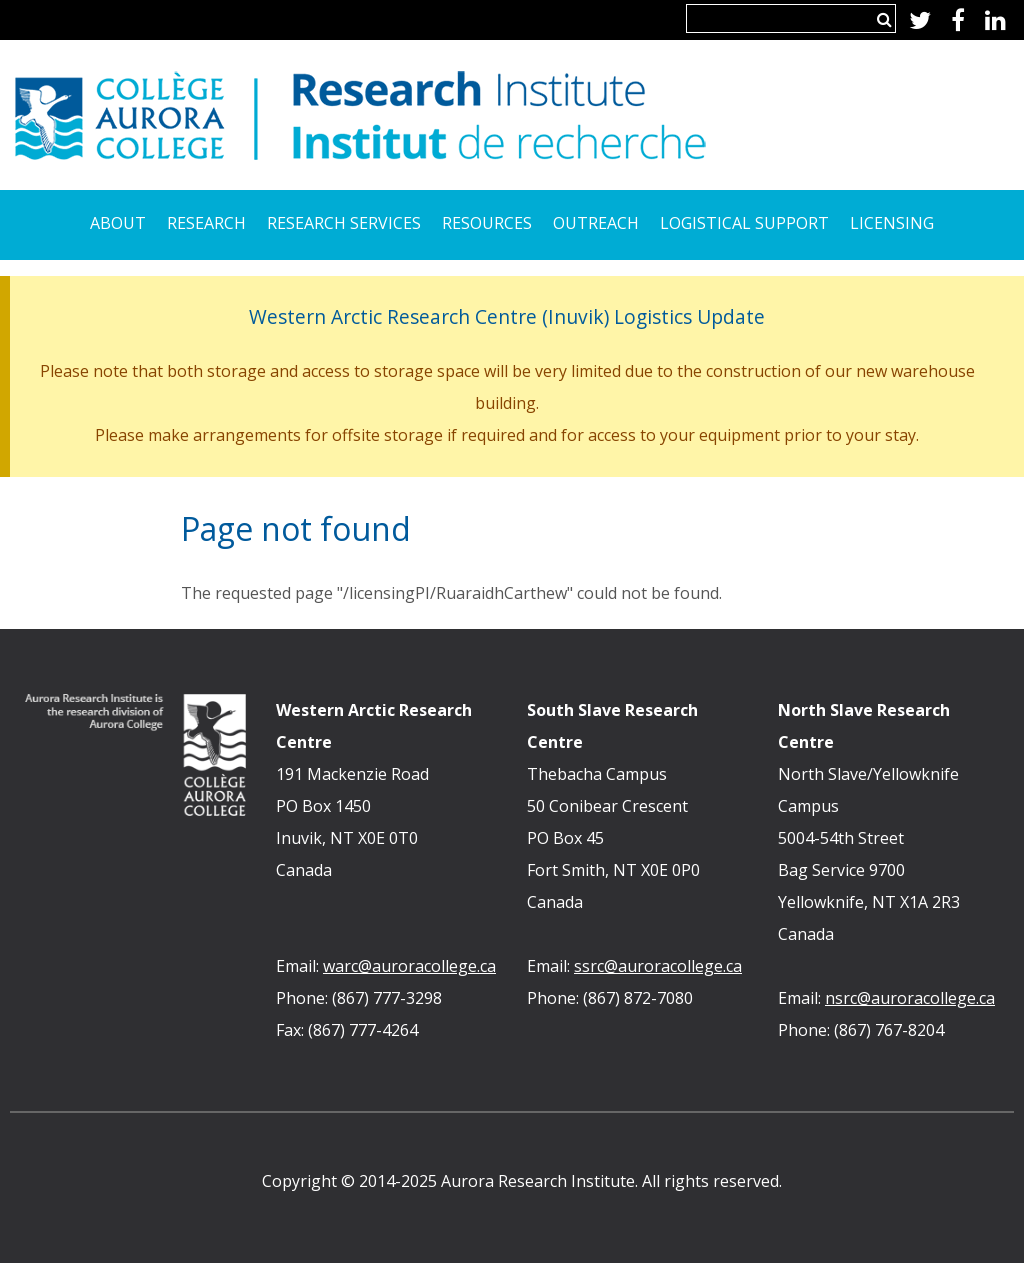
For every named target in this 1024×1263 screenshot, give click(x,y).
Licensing (892, 223)
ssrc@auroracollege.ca (658, 966)
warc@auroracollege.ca (409, 966)
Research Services (344, 223)
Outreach (596, 223)
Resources (487, 223)
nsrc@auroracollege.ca (910, 998)
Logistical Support (744, 223)
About (118, 223)
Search (884, 19)
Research (206, 223)
